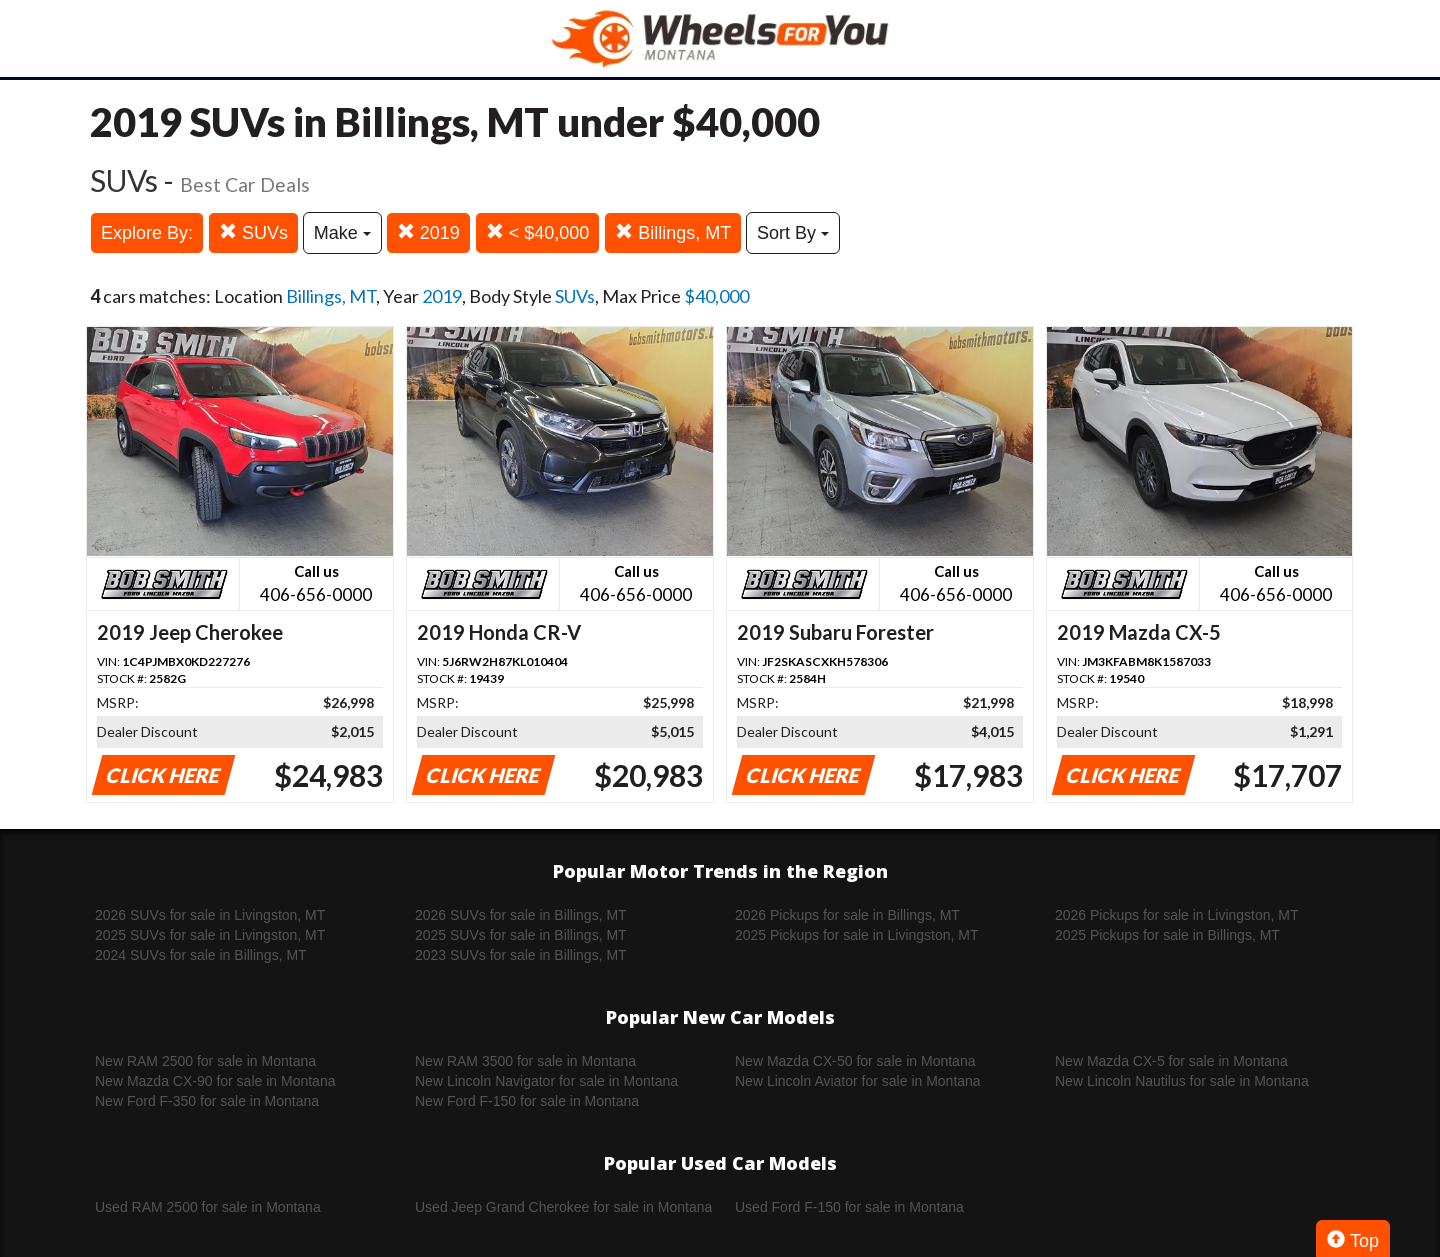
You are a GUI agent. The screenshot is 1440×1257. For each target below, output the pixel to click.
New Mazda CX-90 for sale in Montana (215, 1081)
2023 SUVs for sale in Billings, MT (521, 955)
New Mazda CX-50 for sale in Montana (855, 1061)
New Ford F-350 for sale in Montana (207, 1101)
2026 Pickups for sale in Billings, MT (847, 915)
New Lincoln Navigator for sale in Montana (546, 1081)
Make (342, 233)
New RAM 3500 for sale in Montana (525, 1061)
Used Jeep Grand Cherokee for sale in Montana (563, 1207)
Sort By (793, 233)
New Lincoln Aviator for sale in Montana (858, 1081)
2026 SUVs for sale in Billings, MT (521, 915)
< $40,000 (538, 232)
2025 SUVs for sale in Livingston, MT (210, 935)
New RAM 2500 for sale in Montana (205, 1061)
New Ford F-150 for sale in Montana (527, 1101)
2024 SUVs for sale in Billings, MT (201, 955)
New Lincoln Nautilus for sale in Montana (1182, 1081)
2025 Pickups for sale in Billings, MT (1167, 935)
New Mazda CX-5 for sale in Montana (1171, 1061)
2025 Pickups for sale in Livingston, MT (857, 935)
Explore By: (147, 233)
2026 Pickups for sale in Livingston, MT (1177, 915)
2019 (428, 232)
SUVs (253, 232)
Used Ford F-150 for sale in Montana (849, 1207)
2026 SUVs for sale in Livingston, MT (210, 915)
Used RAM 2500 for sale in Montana (208, 1207)
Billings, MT (673, 232)
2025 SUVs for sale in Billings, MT (521, 935)
